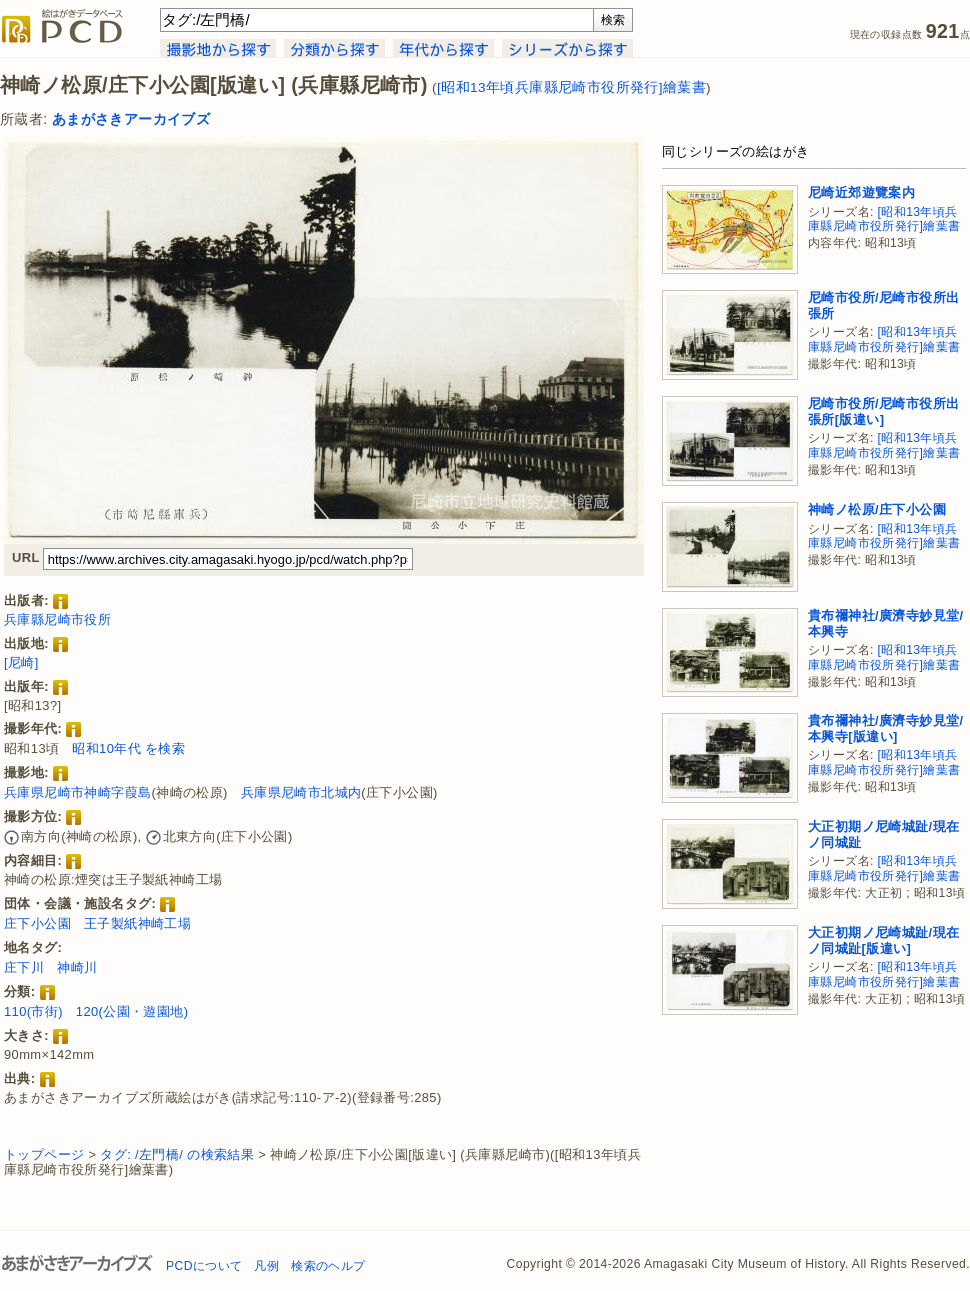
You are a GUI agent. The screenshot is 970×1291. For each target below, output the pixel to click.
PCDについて (204, 1266)
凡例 (266, 1266)
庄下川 (24, 967)
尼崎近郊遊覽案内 (861, 192)
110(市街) (33, 1011)
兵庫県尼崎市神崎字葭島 (77, 792)
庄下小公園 (37, 923)
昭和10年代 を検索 (128, 748)
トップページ (44, 1154)
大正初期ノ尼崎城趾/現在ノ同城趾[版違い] (883, 940)
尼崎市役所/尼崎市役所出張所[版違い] (883, 411)
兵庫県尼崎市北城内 (301, 792)
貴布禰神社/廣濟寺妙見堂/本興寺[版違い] (885, 728)
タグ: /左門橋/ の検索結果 (177, 1154)
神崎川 (77, 967)
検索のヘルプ (328, 1266)
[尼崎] (21, 662)
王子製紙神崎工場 (137, 923)
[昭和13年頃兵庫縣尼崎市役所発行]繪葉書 (571, 87)
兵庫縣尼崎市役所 (57, 619)
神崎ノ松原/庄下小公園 (877, 509)
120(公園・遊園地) (132, 1011)
